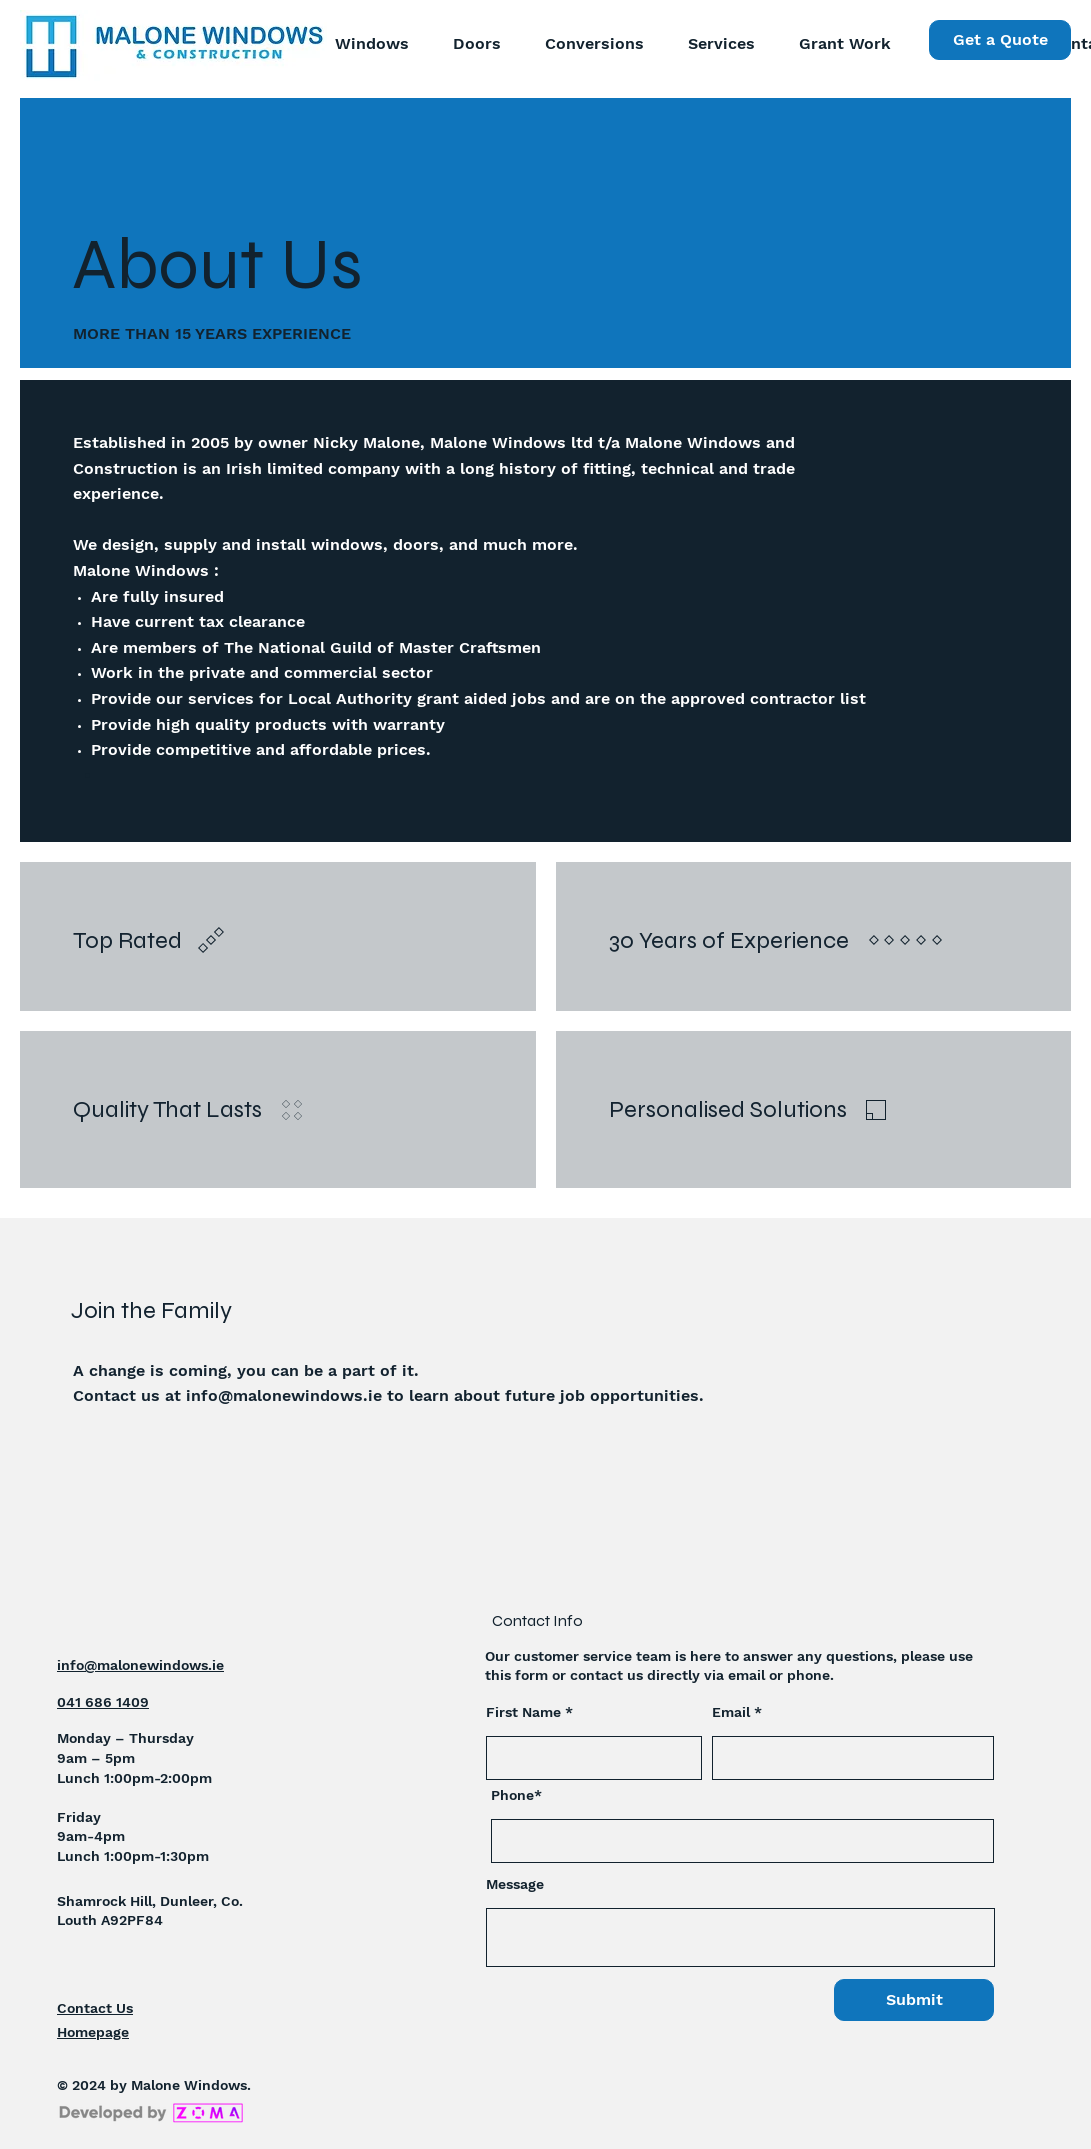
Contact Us (95, 2008)
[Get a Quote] (1000, 40)
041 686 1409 (103, 1702)
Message (515, 1884)
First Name (523, 1712)
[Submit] (914, 2000)
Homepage (93, 2032)
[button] (714, 44)
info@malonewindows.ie (284, 1395)
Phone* (516, 1795)
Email (731, 1712)
